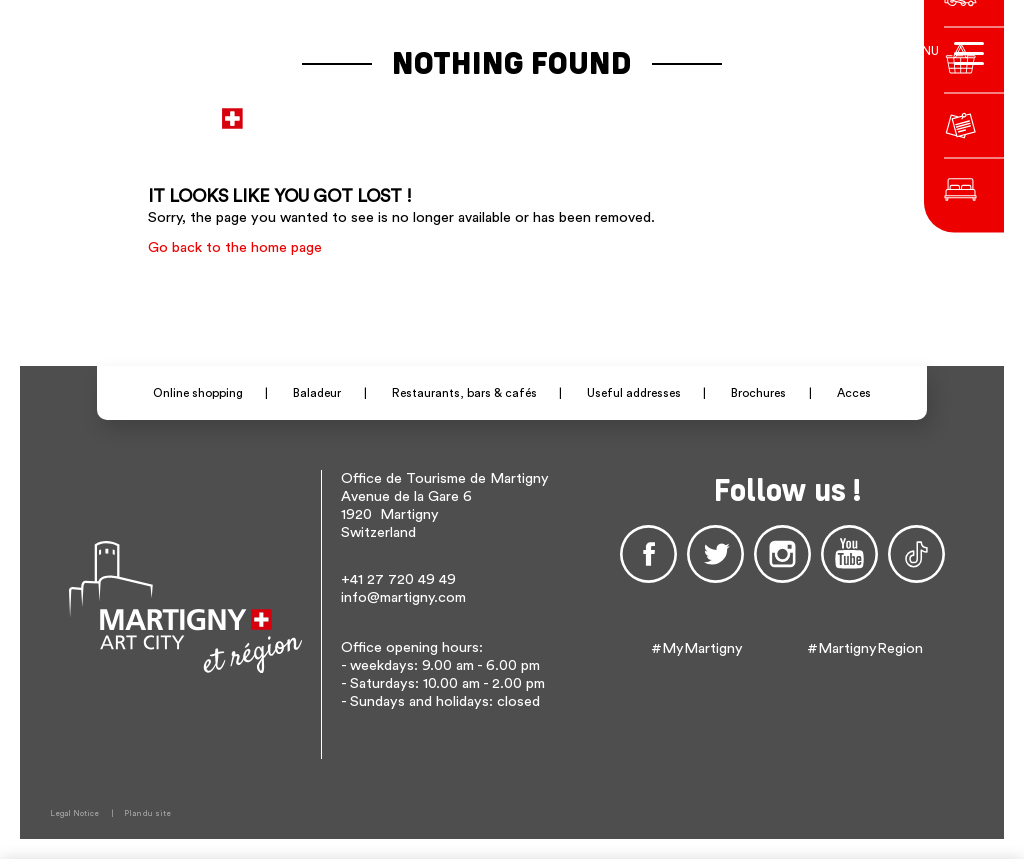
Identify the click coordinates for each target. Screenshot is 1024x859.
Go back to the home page (235, 247)
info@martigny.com (403, 597)
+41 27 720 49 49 (398, 579)
